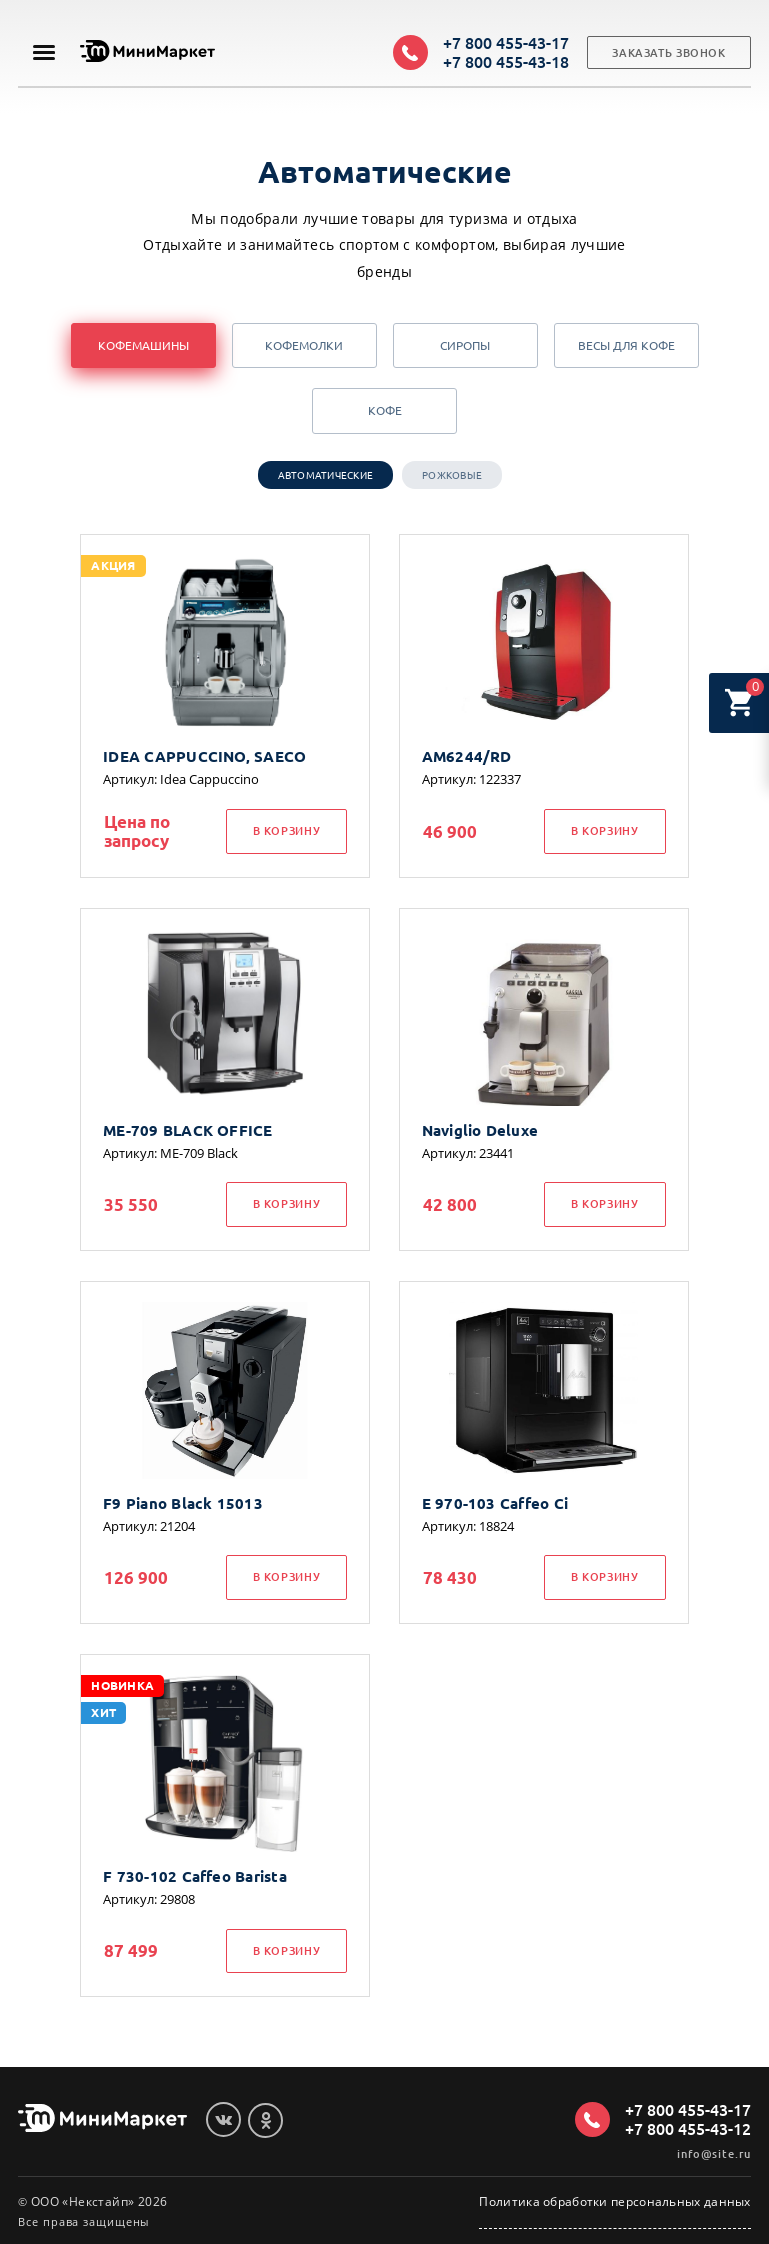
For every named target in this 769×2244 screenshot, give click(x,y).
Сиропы (465, 345)
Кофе (385, 410)
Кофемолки (304, 345)
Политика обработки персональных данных (614, 2202)
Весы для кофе (626, 345)
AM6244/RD (467, 756)
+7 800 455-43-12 (688, 2129)
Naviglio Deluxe (480, 1130)
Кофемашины (143, 345)
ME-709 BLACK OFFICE (187, 1130)
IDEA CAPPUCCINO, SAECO (204, 756)
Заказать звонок (668, 53)
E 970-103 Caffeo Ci (495, 1503)
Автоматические (325, 475)
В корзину (287, 831)
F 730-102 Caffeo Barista (195, 1876)
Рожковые (452, 475)
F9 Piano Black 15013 (183, 1503)
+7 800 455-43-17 (506, 43)
